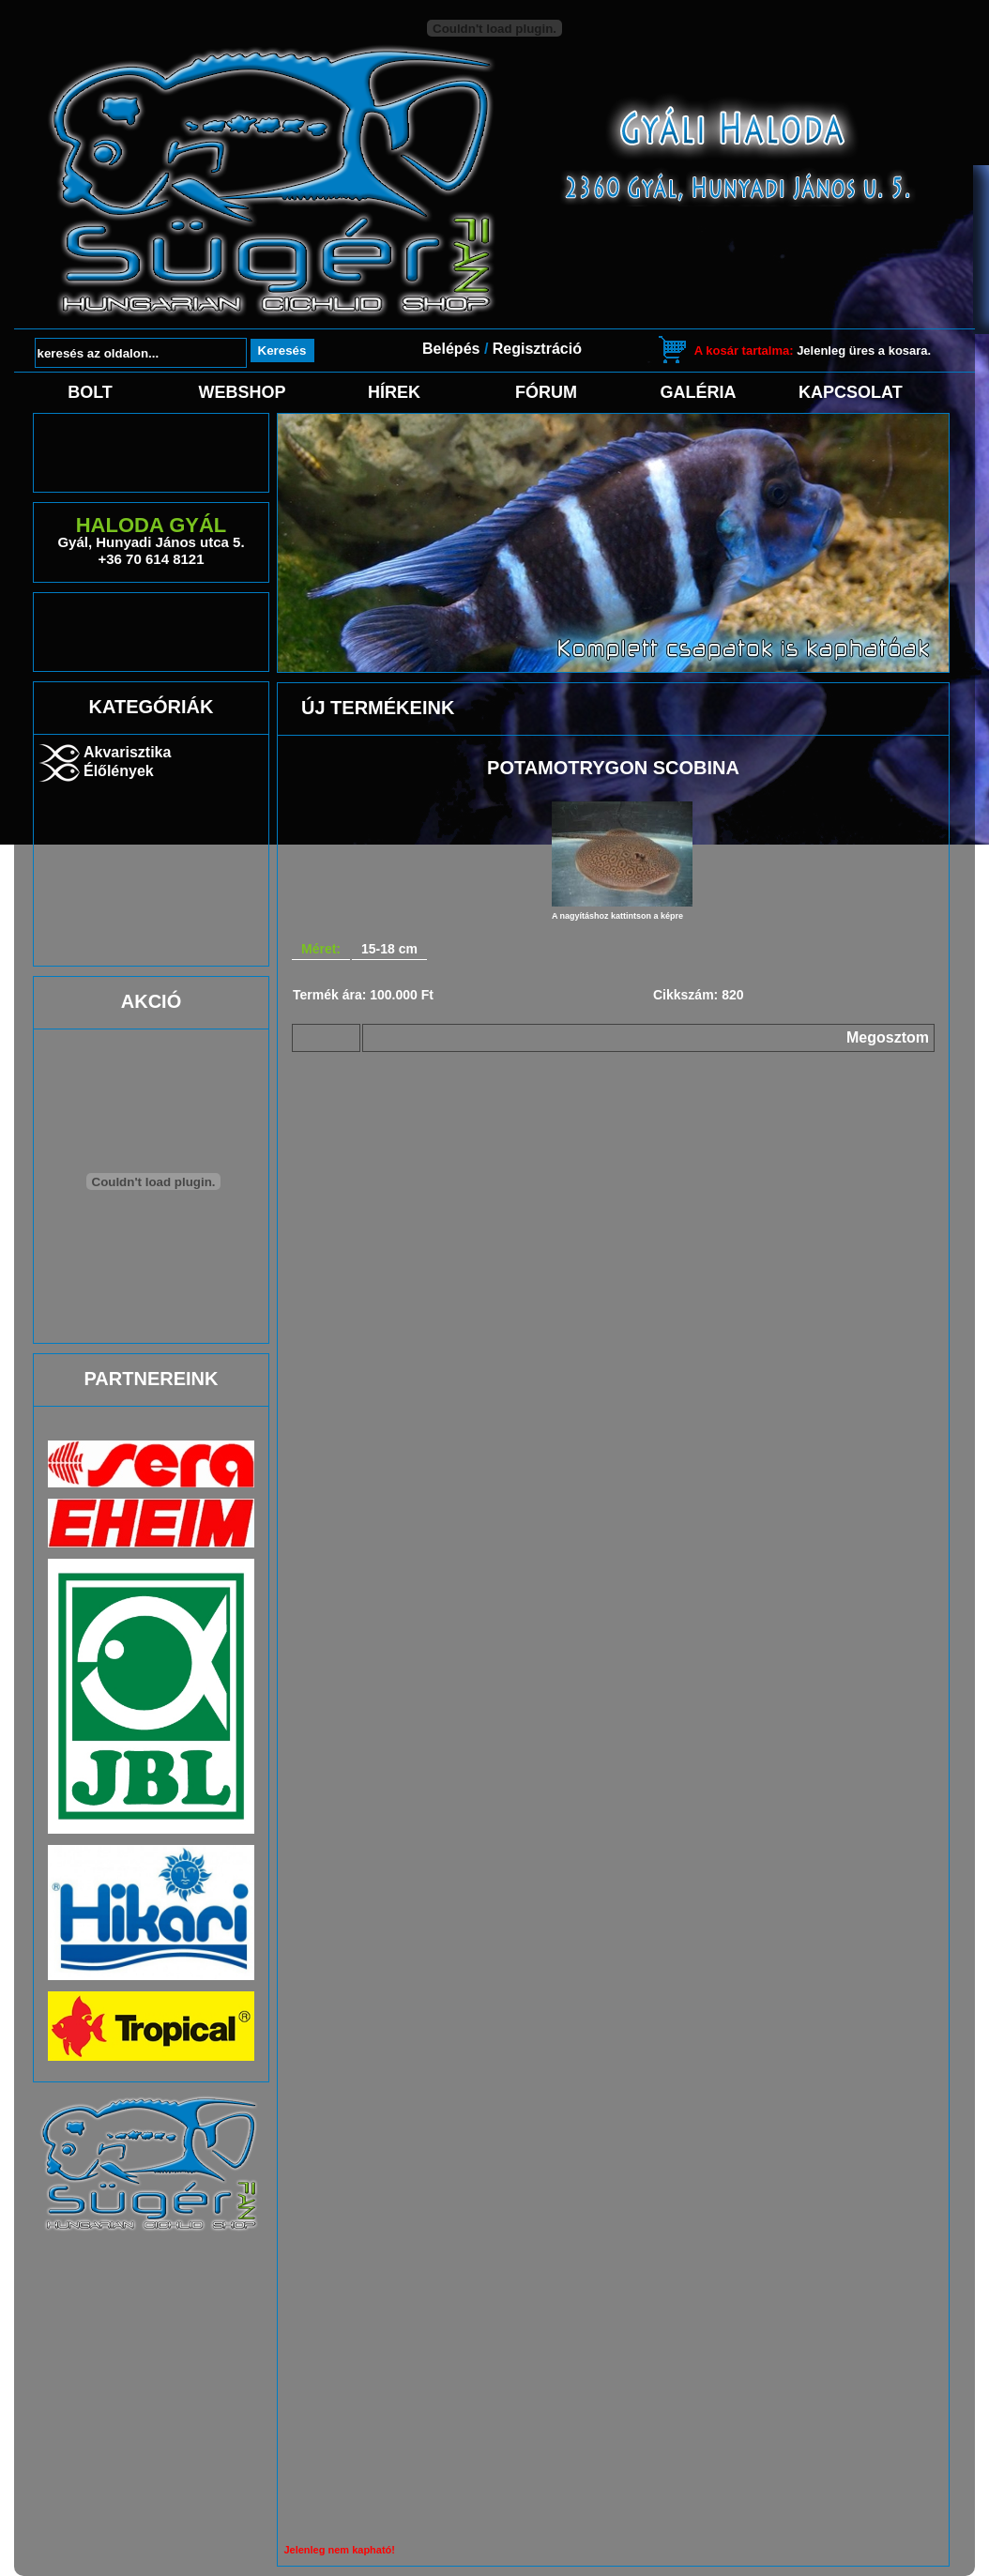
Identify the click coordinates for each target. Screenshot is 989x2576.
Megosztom (887, 1037)
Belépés (450, 349)
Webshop (241, 392)
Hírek (394, 392)
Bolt (90, 392)
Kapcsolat (850, 392)
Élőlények (119, 771)
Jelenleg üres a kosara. (812, 350)
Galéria (699, 392)
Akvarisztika (127, 752)
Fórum (546, 392)
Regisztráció (537, 349)
